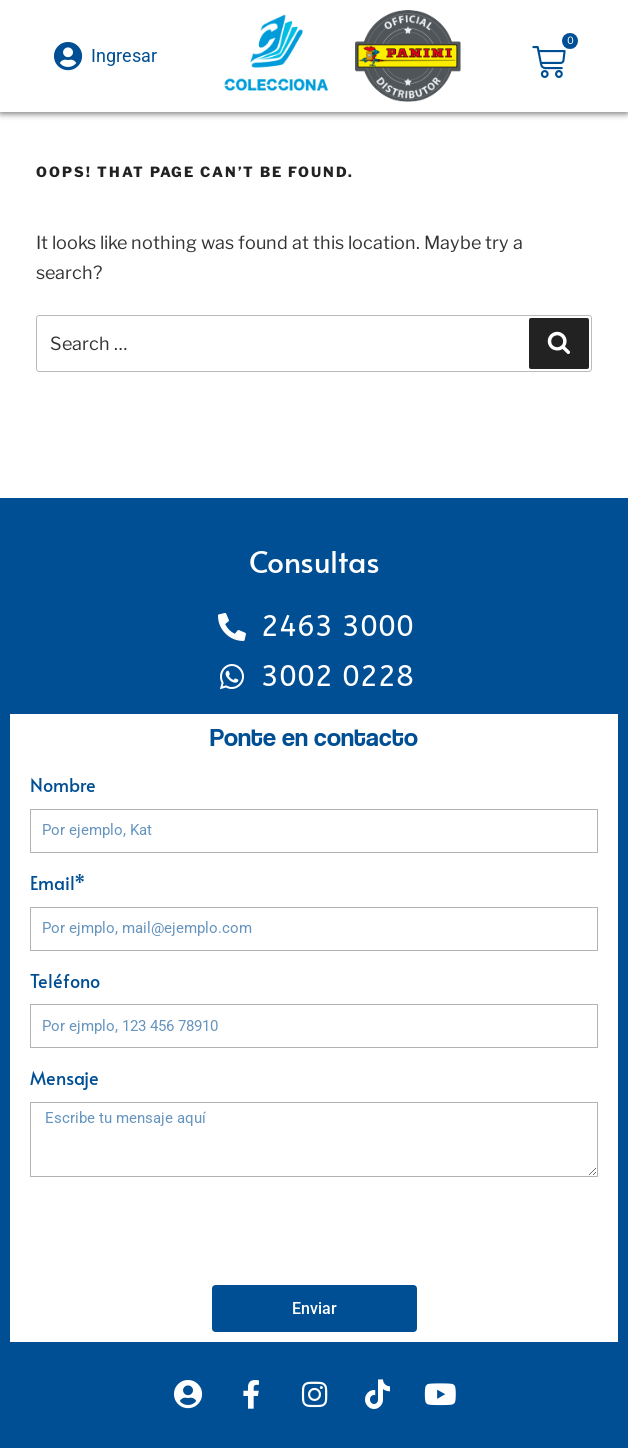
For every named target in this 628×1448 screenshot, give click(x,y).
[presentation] (182, 1231)
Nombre (63, 784)
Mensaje (64, 1077)
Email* (57, 882)
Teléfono (65, 980)
